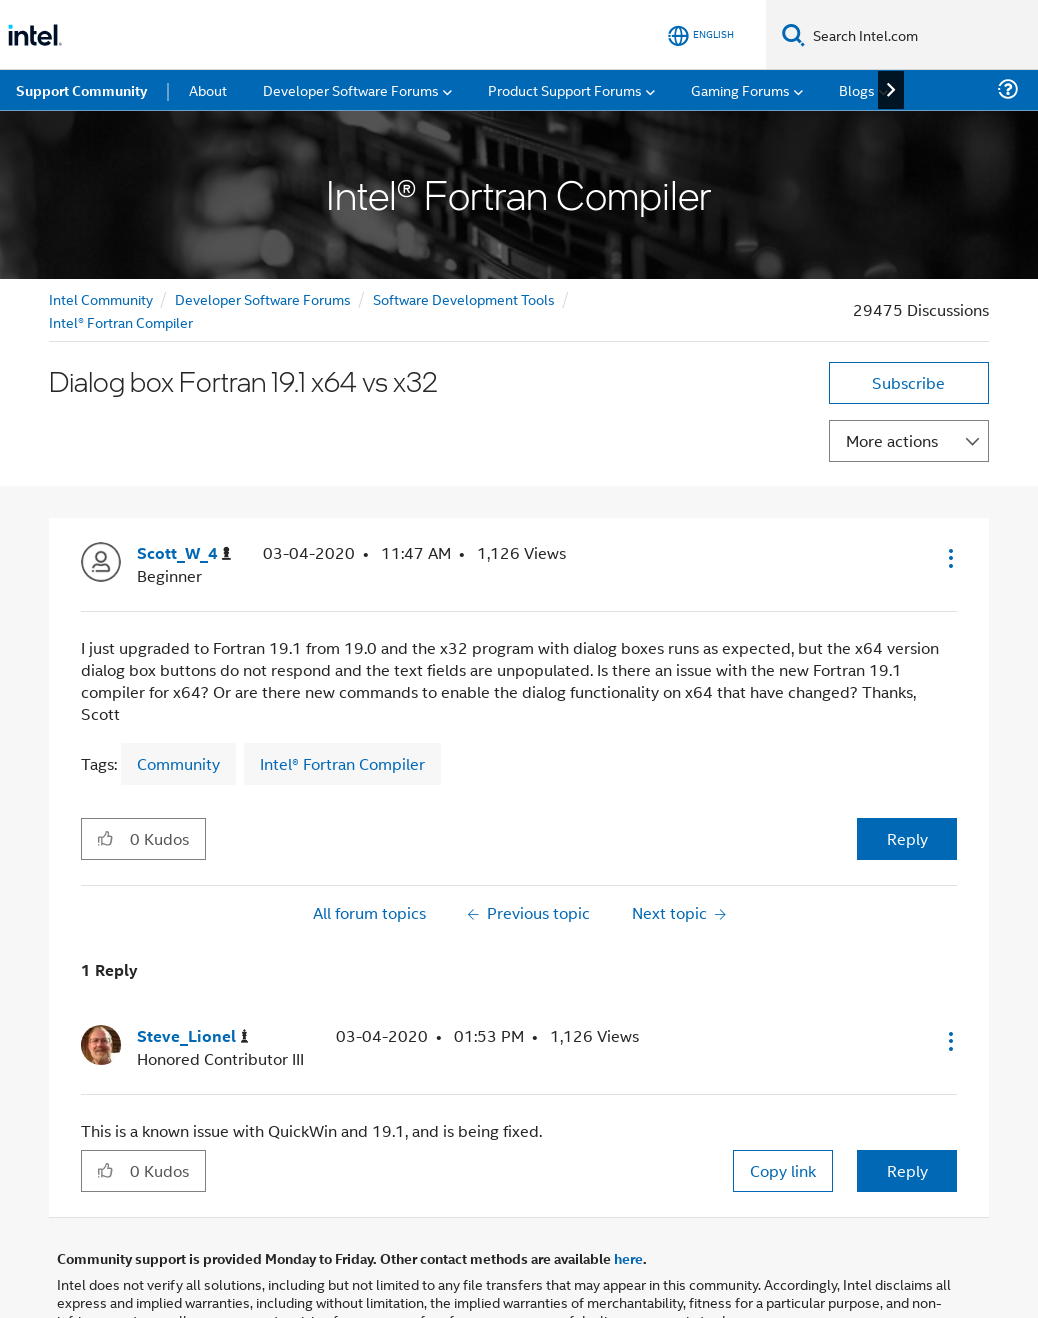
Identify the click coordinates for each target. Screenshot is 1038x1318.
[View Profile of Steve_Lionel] (193, 1036)
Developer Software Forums (263, 298)
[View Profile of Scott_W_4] (184, 553)
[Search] (793, 34)
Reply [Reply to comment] (907, 1170)
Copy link (783, 1170)
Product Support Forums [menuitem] (565, 89)
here (628, 1258)
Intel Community (101, 298)
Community (178, 763)
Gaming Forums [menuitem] (740, 89)
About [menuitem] (208, 89)
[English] (701, 35)
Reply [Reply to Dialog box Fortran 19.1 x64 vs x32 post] (907, 838)
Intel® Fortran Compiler (121, 321)
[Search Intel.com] (921, 35)
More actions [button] (892, 440)
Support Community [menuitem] (81, 90)
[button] (949, 558)
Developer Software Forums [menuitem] (351, 89)
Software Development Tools (464, 298)
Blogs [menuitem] (857, 89)
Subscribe (908, 382)
